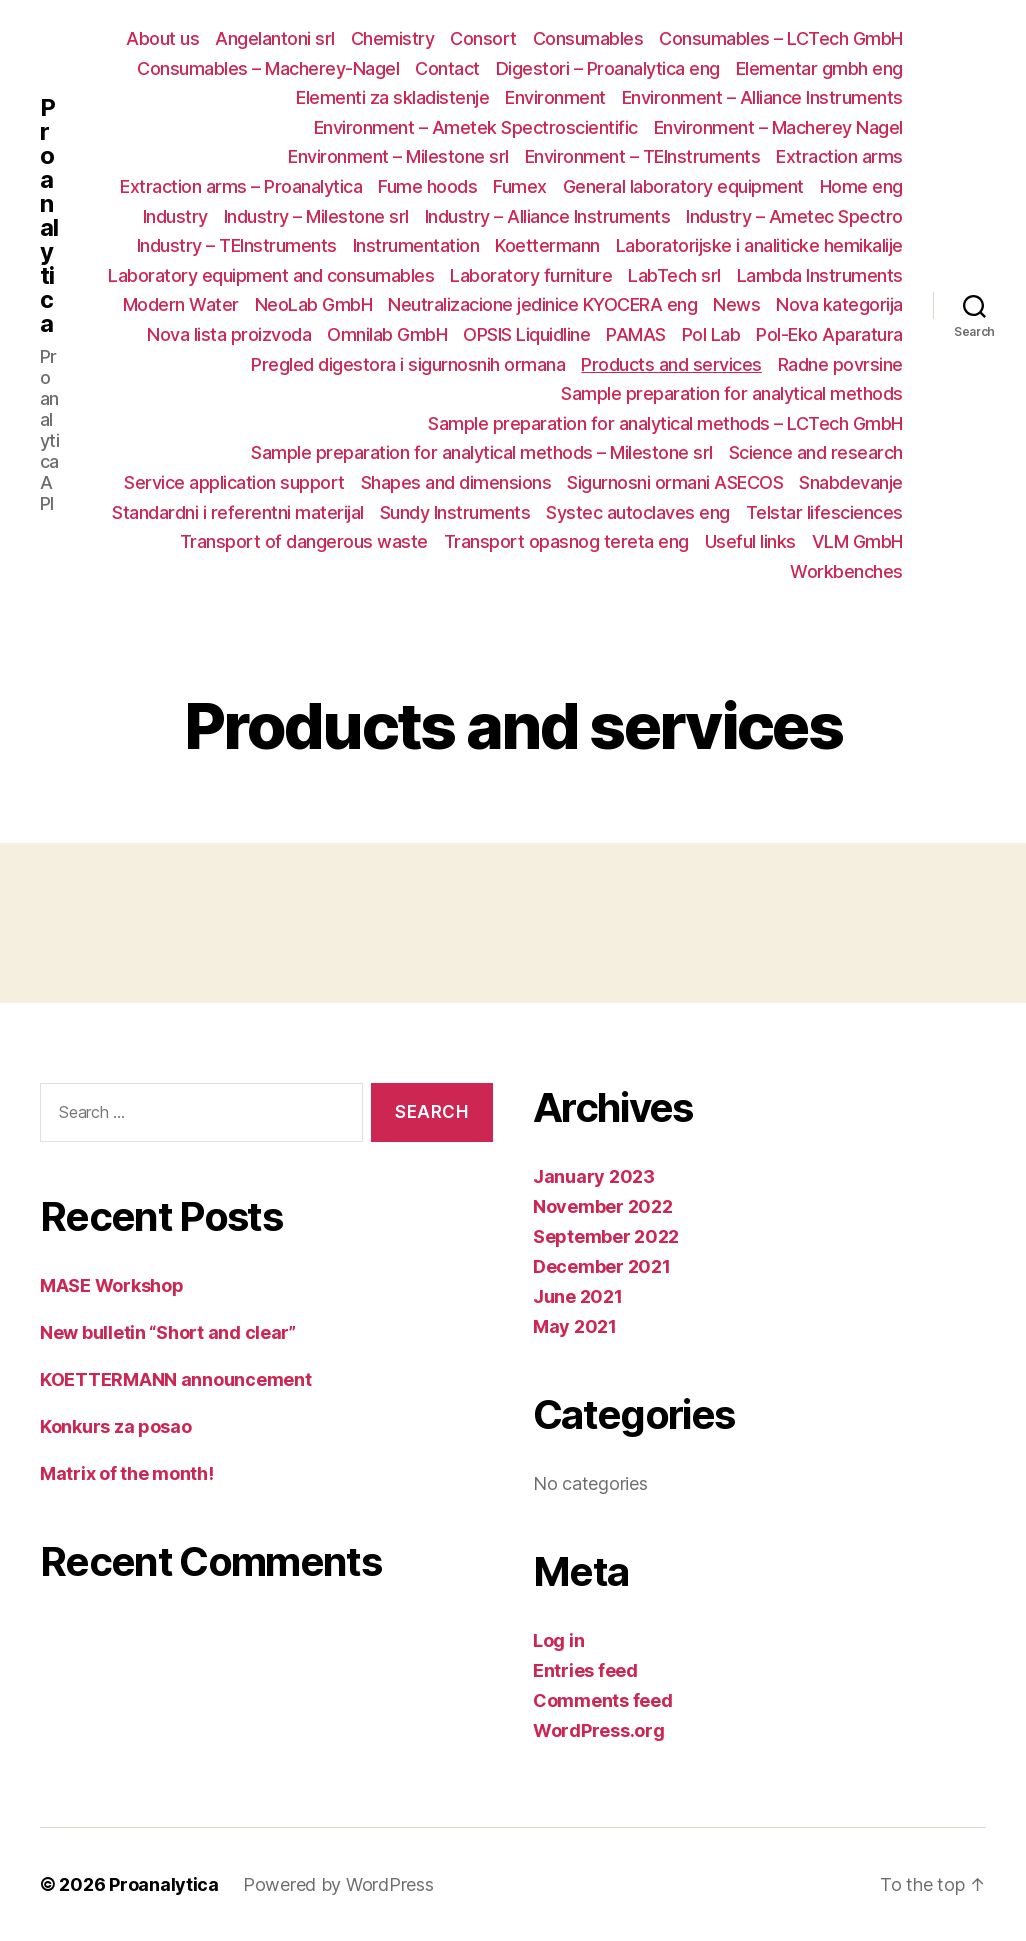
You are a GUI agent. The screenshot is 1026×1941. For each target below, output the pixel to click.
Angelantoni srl (275, 38)
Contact (447, 68)
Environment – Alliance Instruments (762, 97)
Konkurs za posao (116, 1426)
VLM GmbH (857, 541)
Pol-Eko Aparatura (829, 334)
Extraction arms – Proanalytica (241, 186)
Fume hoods (427, 186)
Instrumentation (416, 245)
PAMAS (636, 334)
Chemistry (393, 38)
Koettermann (547, 245)
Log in (558, 1640)
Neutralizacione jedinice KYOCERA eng (542, 304)
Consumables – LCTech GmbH (781, 38)
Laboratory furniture (531, 275)
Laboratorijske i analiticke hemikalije (759, 245)
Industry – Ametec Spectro (794, 216)
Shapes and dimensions (456, 482)
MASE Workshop (112, 1285)
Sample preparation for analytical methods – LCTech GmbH (665, 423)
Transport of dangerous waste (304, 541)
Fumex (520, 186)
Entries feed (585, 1670)
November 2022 (603, 1206)
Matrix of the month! (127, 1473)
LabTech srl (674, 275)
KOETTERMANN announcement (176, 1379)
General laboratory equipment (683, 186)
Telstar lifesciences (824, 512)
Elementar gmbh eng (819, 68)
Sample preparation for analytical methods (732, 393)
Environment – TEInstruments (643, 156)
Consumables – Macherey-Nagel (268, 68)
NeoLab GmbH (314, 304)
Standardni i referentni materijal (238, 512)
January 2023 (594, 1176)
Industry (175, 216)
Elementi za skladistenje (392, 97)
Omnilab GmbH (387, 334)
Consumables (588, 38)
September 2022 (606, 1236)
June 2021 (578, 1296)
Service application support (234, 482)
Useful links (750, 541)
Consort (483, 38)
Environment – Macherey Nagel (778, 127)
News (736, 304)
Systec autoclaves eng (638, 512)
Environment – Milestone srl (398, 156)
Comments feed (603, 1700)
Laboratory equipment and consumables (271, 275)
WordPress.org (599, 1730)
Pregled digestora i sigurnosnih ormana (408, 364)
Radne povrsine (840, 364)
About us (162, 38)
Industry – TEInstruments (237, 245)
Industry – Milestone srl (316, 216)
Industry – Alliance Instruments (548, 216)
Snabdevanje (851, 482)
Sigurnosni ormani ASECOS (675, 482)
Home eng (861, 186)
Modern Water (181, 304)
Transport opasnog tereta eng (566, 541)
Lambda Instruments (820, 275)
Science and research (816, 452)
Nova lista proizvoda (229, 334)
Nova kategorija (839, 304)
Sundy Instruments (455, 512)
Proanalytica (49, 216)
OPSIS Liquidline (526, 334)
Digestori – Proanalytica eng (608, 68)
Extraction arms (839, 156)
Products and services (671, 364)
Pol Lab (711, 334)
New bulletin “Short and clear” (168, 1332)
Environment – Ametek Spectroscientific (476, 127)
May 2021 (575, 1326)
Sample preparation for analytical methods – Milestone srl (482, 452)
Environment (555, 97)
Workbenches (846, 571)
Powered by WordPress (338, 1884)
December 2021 (602, 1266)
